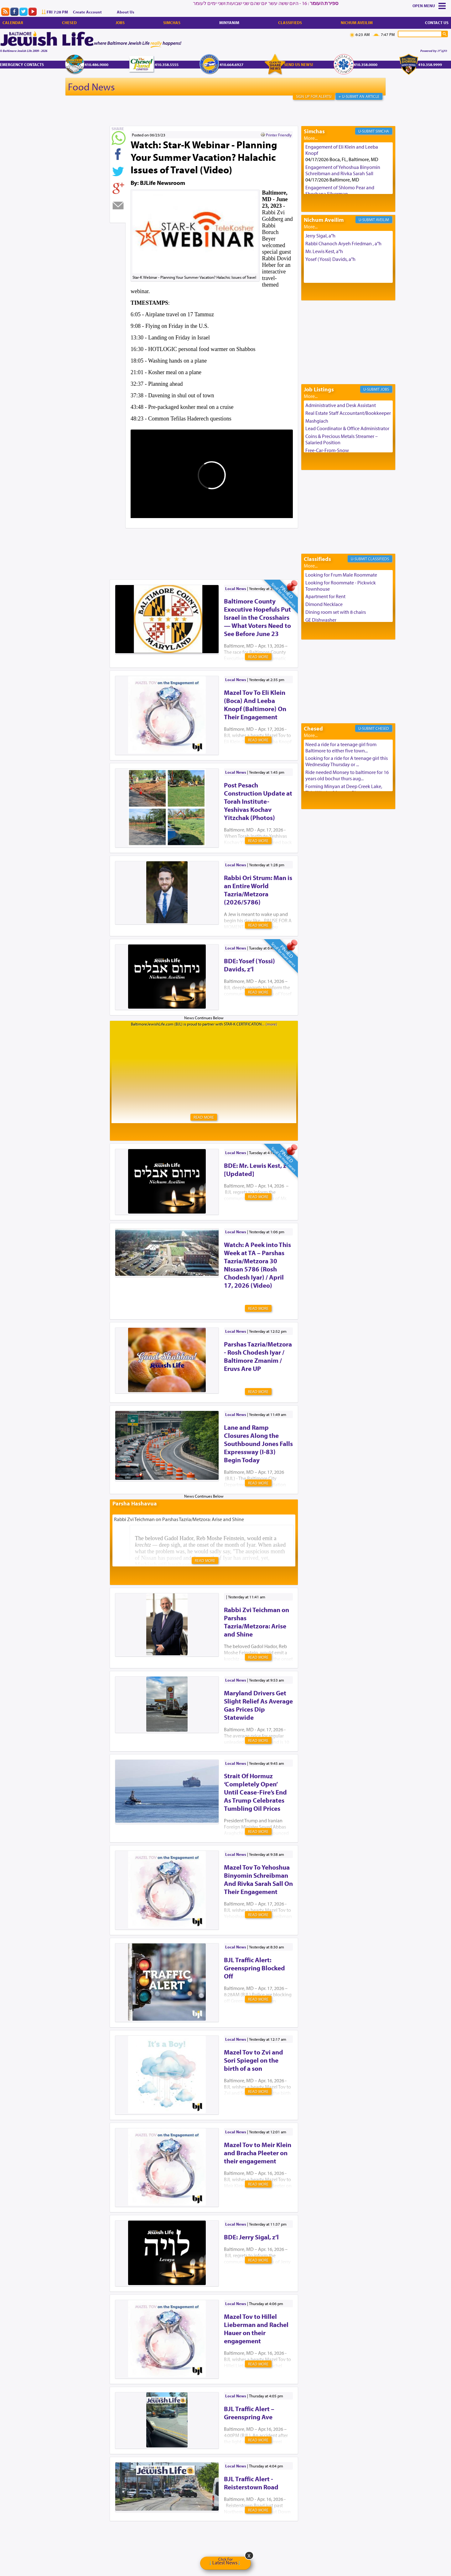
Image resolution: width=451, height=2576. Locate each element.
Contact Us (436, 22)
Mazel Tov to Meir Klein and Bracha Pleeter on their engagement (257, 2153)
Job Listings (319, 389)
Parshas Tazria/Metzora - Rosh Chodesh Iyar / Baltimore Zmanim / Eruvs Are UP (258, 1356)
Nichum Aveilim (357, 22)
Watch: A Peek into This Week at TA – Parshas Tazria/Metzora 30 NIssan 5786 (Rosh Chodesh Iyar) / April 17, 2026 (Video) (257, 1264)
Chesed (69, 22)
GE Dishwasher (320, 620)
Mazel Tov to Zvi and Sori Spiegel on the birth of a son (253, 2060)
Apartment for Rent (325, 596)
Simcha (382, 131)
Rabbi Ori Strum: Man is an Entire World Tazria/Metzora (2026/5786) (258, 889)
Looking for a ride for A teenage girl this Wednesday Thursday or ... (346, 761)
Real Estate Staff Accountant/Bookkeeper (348, 413)
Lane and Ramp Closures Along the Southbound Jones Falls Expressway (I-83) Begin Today (258, 1443)
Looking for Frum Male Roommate (341, 575)
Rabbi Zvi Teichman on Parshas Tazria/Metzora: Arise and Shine (256, 1622)
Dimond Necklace (324, 604)
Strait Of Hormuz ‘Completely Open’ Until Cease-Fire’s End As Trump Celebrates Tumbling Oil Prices (255, 1792)
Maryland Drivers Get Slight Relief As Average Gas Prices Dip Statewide (258, 1705)
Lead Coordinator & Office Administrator (347, 428)
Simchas (171, 22)
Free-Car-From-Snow (327, 450)
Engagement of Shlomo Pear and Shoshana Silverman (339, 190)
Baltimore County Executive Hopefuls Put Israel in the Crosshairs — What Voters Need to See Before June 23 (257, 617)
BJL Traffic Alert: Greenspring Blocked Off (254, 1968)
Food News (91, 86)
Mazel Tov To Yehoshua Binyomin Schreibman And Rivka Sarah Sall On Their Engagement (258, 1879)
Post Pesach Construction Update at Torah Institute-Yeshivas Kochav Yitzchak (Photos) (258, 801)
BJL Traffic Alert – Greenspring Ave (249, 2413)
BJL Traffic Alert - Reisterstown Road (251, 2483)
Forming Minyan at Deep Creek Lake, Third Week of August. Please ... (343, 789)
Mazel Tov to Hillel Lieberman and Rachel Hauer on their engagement (256, 2328)
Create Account (87, 11)
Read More (258, 656)
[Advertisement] (224, 544)
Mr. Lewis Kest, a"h (324, 251)
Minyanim (229, 22)
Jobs (120, 22)
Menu (429, 5)
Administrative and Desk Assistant (340, 405)
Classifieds (290, 22)
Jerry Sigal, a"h (320, 235)
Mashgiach (316, 421)
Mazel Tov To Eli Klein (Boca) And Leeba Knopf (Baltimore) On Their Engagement (255, 704)
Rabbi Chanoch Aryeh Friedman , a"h (343, 243)
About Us (125, 11)
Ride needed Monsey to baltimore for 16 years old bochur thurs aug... (347, 775)
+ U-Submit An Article (359, 96)
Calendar (13, 22)
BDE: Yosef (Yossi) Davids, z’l (249, 965)
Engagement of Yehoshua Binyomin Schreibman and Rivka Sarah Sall (342, 170)
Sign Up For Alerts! (314, 96)
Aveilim (382, 219)
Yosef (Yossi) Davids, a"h (330, 259)
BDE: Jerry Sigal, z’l (251, 2237)
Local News (235, 588)
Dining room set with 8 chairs (335, 612)
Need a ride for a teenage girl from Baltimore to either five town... (340, 747)
